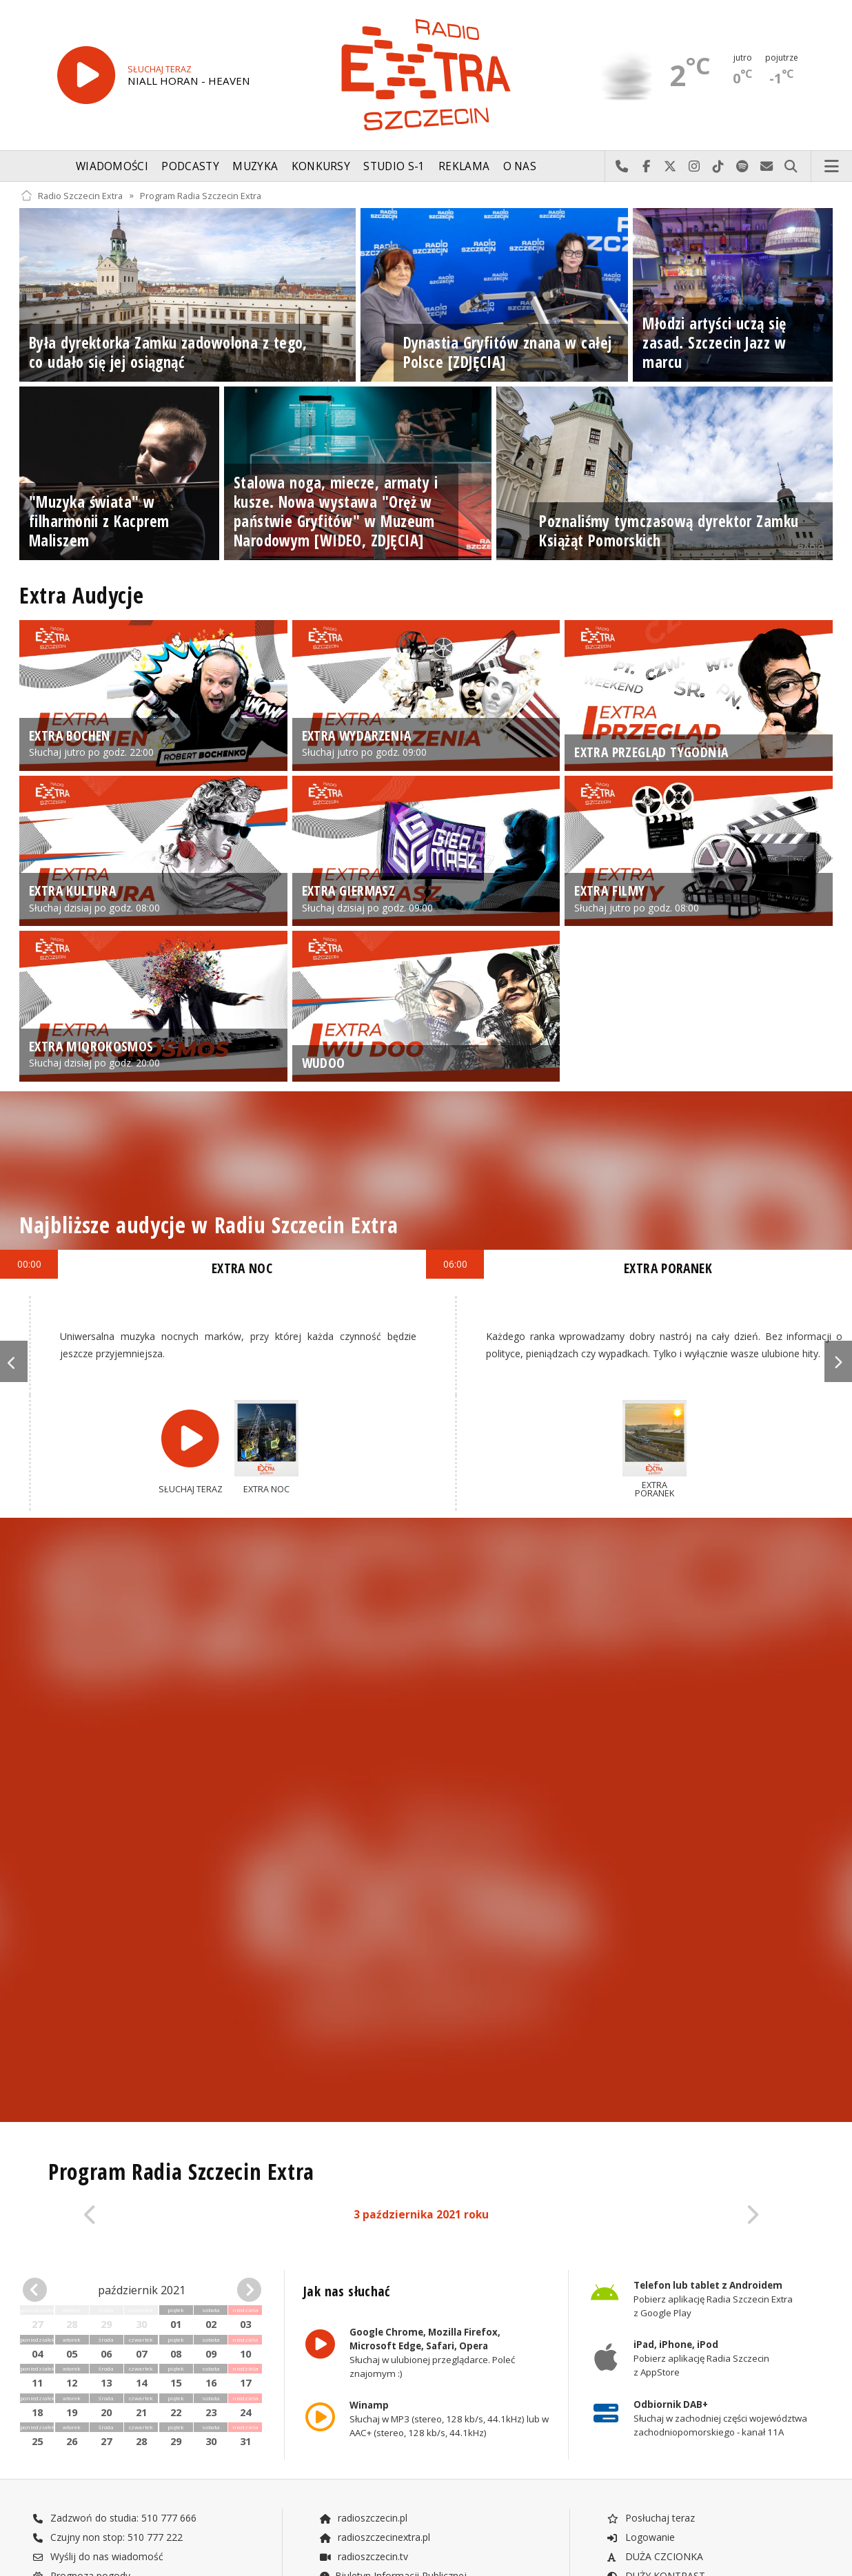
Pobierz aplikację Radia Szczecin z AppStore (701, 2359)
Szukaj (791, 167)
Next (838, 1361)
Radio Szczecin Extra (71, 195)
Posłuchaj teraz (650, 2517)
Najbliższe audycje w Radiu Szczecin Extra (208, 1224)
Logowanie (640, 2537)
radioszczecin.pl (362, 2517)
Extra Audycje (81, 595)
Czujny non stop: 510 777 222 (107, 2537)
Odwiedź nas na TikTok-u (719, 167)
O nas (520, 166)
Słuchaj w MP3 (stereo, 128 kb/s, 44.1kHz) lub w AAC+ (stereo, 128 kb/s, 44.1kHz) (449, 2420)
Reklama (463, 166)
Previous (14, 1361)
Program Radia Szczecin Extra (200, 195)
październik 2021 (141, 2290)
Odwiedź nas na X (670, 167)
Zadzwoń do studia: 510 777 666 (114, 2517)
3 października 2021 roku (421, 2214)
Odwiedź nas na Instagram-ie (694, 167)
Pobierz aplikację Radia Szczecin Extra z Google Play (713, 2299)
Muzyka (255, 166)
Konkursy (321, 166)
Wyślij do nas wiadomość (767, 167)
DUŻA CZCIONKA (654, 2556)
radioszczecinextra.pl (374, 2537)
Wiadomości (112, 166)
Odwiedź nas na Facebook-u (646, 167)
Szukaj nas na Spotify (743, 167)
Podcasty (190, 166)
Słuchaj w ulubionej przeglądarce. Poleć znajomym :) (432, 2353)
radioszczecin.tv (363, 2556)
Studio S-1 (394, 166)
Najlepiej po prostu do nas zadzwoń (622, 167)
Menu (832, 167)
